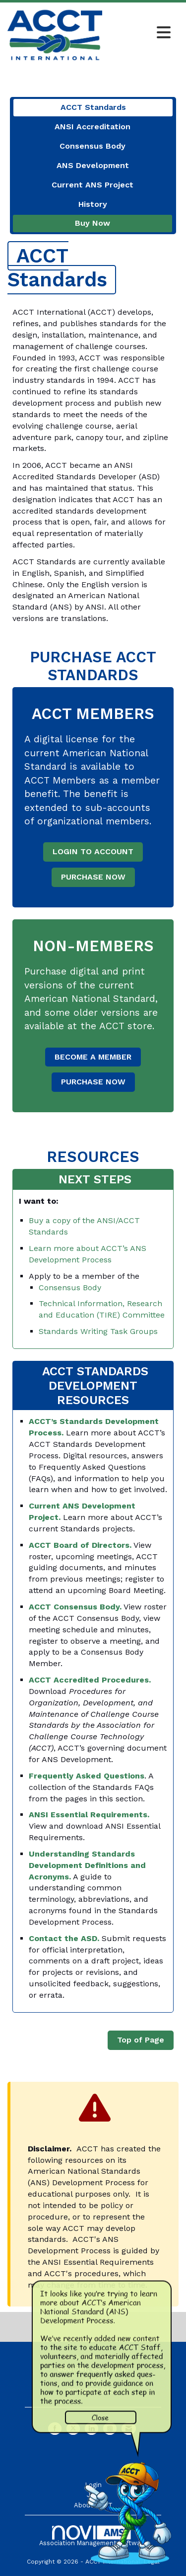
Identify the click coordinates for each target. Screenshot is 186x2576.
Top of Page (140, 2039)
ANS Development (93, 165)
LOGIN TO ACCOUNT (93, 851)
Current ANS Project (92, 184)
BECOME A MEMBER (93, 1057)
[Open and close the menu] (139, 33)
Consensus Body (92, 146)
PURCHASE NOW (93, 877)
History (92, 204)
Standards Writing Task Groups (98, 1331)
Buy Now (92, 223)
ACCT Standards (93, 107)
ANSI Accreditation (92, 126)
